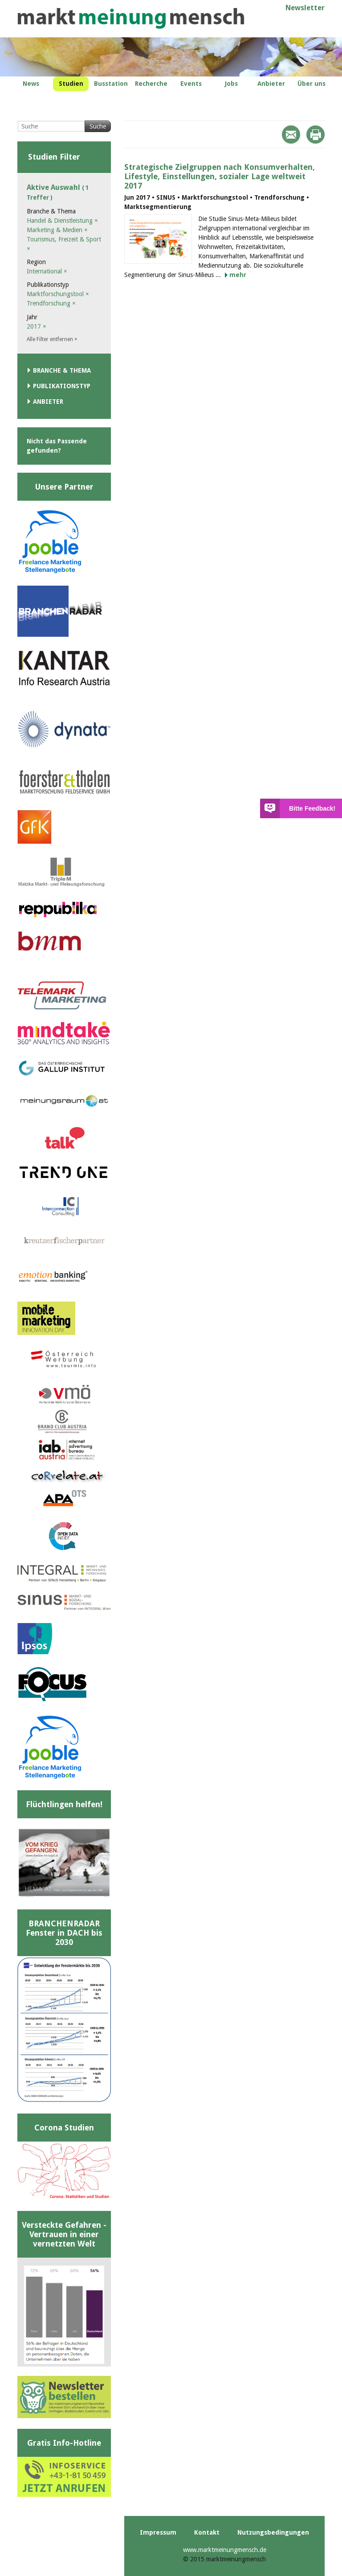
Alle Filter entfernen (52, 339)
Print (315, 134)
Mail (291, 134)
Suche (98, 126)
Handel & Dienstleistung (62, 220)
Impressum (158, 2532)
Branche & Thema (62, 370)
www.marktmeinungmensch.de (224, 2549)
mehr (237, 274)
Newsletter (305, 8)
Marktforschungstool (58, 293)
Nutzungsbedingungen (273, 2532)
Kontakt (207, 2532)
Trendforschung (51, 303)
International (47, 271)
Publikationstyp (61, 386)
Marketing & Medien (57, 229)
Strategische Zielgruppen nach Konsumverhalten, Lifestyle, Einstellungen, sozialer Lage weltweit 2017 (219, 176)
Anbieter (48, 401)
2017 (36, 326)
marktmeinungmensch (130, 18)
